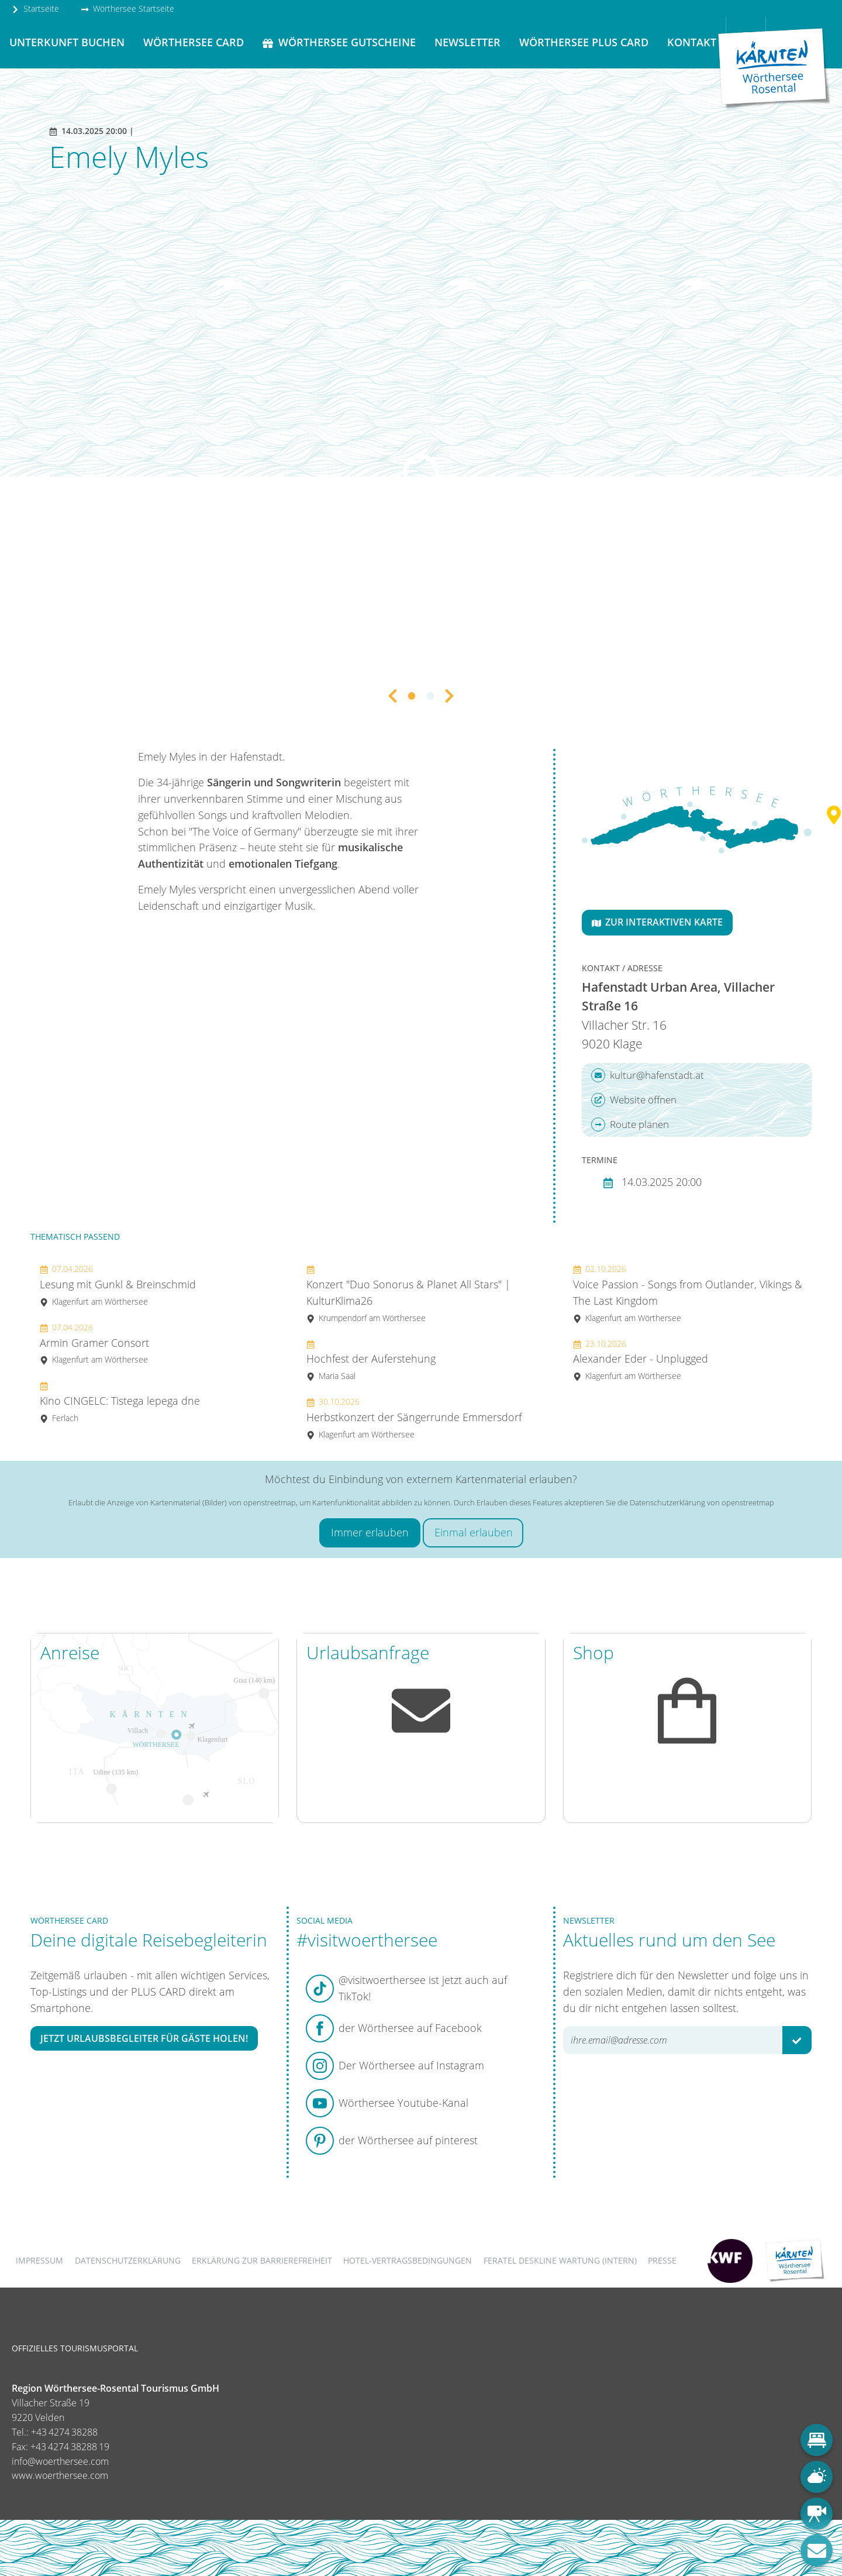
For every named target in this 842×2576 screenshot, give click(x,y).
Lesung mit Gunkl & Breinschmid (118, 1285)
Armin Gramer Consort (94, 1344)
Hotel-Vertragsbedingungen (407, 2260)
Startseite (35, 8)
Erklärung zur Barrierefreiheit (262, 2260)
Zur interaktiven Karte (657, 922)
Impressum (39, 2260)
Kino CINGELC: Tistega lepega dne (120, 1401)
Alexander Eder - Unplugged (640, 1360)
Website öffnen (634, 1100)
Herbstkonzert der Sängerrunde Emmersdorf (414, 1418)
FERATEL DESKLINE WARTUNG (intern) (560, 2260)
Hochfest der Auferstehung (371, 1360)
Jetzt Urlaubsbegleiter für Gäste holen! (144, 2038)
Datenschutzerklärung (128, 2260)
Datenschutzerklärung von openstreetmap (702, 1502)
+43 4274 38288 (64, 2432)
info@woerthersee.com (60, 2461)
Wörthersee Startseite (127, 8)
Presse (662, 2260)
